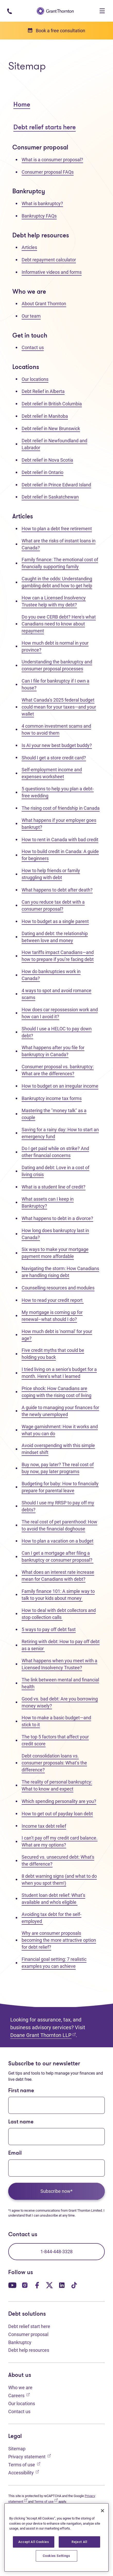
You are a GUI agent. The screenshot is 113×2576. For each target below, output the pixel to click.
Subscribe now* (56, 2191)
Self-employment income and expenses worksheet (52, 773)
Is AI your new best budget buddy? (57, 745)
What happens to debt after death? (57, 890)
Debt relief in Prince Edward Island (56, 484)
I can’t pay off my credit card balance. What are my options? (60, 1841)
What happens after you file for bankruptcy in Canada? (53, 1051)
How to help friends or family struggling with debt (51, 874)
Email (15, 2153)
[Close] (102, 2510)
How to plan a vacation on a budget (57, 1541)
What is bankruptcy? (42, 203)
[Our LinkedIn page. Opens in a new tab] (62, 2285)
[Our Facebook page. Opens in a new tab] (37, 2285)
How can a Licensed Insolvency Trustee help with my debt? (54, 601)
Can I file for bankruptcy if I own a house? (55, 684)
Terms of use (24, 2464)
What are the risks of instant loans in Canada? (58, 544)
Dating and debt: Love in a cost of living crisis (55, 1171)
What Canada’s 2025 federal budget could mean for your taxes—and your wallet (59, 707)
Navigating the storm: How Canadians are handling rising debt (60, 1272)
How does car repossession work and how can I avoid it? (60, 1013)
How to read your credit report (53, 1300)
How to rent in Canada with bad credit (60, 839)
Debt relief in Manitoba (45, 416)
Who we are (20, 2387)
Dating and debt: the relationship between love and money (55, 937)
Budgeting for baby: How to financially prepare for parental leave (60, 1487)
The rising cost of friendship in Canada (61, 808)
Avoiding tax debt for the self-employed (51, 1918)
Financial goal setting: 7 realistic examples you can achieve (54, 1962)
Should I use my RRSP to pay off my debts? (58, 1506)
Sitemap (16, 2448)
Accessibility (23, 2472)
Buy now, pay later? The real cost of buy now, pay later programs (58, 1468)
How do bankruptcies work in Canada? (51, 975)
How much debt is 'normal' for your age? (57, 1335)
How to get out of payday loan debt (57, 1813)
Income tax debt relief (44, 1826)
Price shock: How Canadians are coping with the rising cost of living (56, 1392)
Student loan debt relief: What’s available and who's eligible (53, 1898)
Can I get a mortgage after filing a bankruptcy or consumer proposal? (57, 1556)
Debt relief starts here (44, 127)
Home (21, 105)
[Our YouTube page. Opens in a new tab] (12, 2285)
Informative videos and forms (52, 272)
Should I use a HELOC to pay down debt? (57, 1032)
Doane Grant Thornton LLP (43, 2035)
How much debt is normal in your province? (55, 646)
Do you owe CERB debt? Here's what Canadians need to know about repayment (59, 623)
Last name (20, 2122)
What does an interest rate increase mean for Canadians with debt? (58, 1575)
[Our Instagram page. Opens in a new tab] (25, 2285)
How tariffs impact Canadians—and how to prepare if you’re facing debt (58, 956)
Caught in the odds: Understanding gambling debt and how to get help (57, 582)
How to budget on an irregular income (60, 1086)
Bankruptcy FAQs (39, 216)
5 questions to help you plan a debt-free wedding (58, 792)
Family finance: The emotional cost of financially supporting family (60, 563)
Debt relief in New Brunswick (51, 428)
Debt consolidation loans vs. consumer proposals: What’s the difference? (54, 1762)
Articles (29, 247)
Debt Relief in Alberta (43, 391)
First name (21, 2090)
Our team (31, 316)
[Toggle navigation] (102, 10)
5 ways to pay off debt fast (49, 1629)
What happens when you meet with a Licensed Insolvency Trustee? (59, 1664)
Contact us (33, 347)
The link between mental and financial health (60, 1683)
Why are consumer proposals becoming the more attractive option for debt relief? (59, 1940)
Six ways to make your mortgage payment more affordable (55, 1253)
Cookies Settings (56, 2556)
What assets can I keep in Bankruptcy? (48, 1202)
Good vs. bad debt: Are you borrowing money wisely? (60, 1702)
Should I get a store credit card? (54, 757)
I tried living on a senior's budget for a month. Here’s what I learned (59, 1373)
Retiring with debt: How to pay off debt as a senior (61, 1645)
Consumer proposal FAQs (48, 172)
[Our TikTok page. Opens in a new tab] (74, 2285)
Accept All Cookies (33, 2542)
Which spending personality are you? (59, 1801)
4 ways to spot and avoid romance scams (56, 994)
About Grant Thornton (44, 303)
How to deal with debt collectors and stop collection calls (59, 1614)
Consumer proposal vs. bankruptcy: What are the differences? (58, 1070)
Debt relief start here (29, 2326)
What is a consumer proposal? (52, 159)
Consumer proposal (28, 2334)
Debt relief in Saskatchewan (50, 497)
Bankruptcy (19, 2342)
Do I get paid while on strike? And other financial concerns (55, 1152)
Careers (19, 2395)
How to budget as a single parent (55, 921)
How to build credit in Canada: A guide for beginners (60, 855)
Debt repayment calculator (49, 259)
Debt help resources (28, 2350)
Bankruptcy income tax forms (52, 1098)
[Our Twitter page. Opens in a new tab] (49, 2285)
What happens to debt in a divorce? (57, 1218)
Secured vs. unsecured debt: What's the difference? (58, 1860)
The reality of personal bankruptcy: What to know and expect (57, 1785)
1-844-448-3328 (56, 2251)
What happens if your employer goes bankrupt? (59, 823)
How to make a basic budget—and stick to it (56, 1721)
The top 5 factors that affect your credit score (55, 1740)
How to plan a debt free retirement (57, 528)
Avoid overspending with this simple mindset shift (58, 1449)
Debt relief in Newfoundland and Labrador (54, 444)
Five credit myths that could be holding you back (53, 1353)
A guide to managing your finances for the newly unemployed (60, 1411)
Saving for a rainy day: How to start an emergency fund (60, 1133)
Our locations (35, 379)
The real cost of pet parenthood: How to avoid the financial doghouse (59, 1525)
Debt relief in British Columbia (52, 403)
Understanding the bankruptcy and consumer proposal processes (57, 665)
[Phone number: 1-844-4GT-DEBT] (9, 10)
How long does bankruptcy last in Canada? (55, 1234)
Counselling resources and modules (58, 1287)
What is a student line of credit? (53, 1187)
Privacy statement (29, 2456)
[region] (56, 2537)
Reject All (79, 2542)
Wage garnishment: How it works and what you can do (60, 1430)
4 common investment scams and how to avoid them (56, 729)
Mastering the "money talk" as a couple (54, 1114)
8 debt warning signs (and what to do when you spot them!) (59, 1879)
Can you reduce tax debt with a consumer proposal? (53, 905)
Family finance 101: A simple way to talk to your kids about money (58, 1594)
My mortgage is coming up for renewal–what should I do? (52, 1316)
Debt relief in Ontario (42, 472)
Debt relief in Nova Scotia (47, 460)
